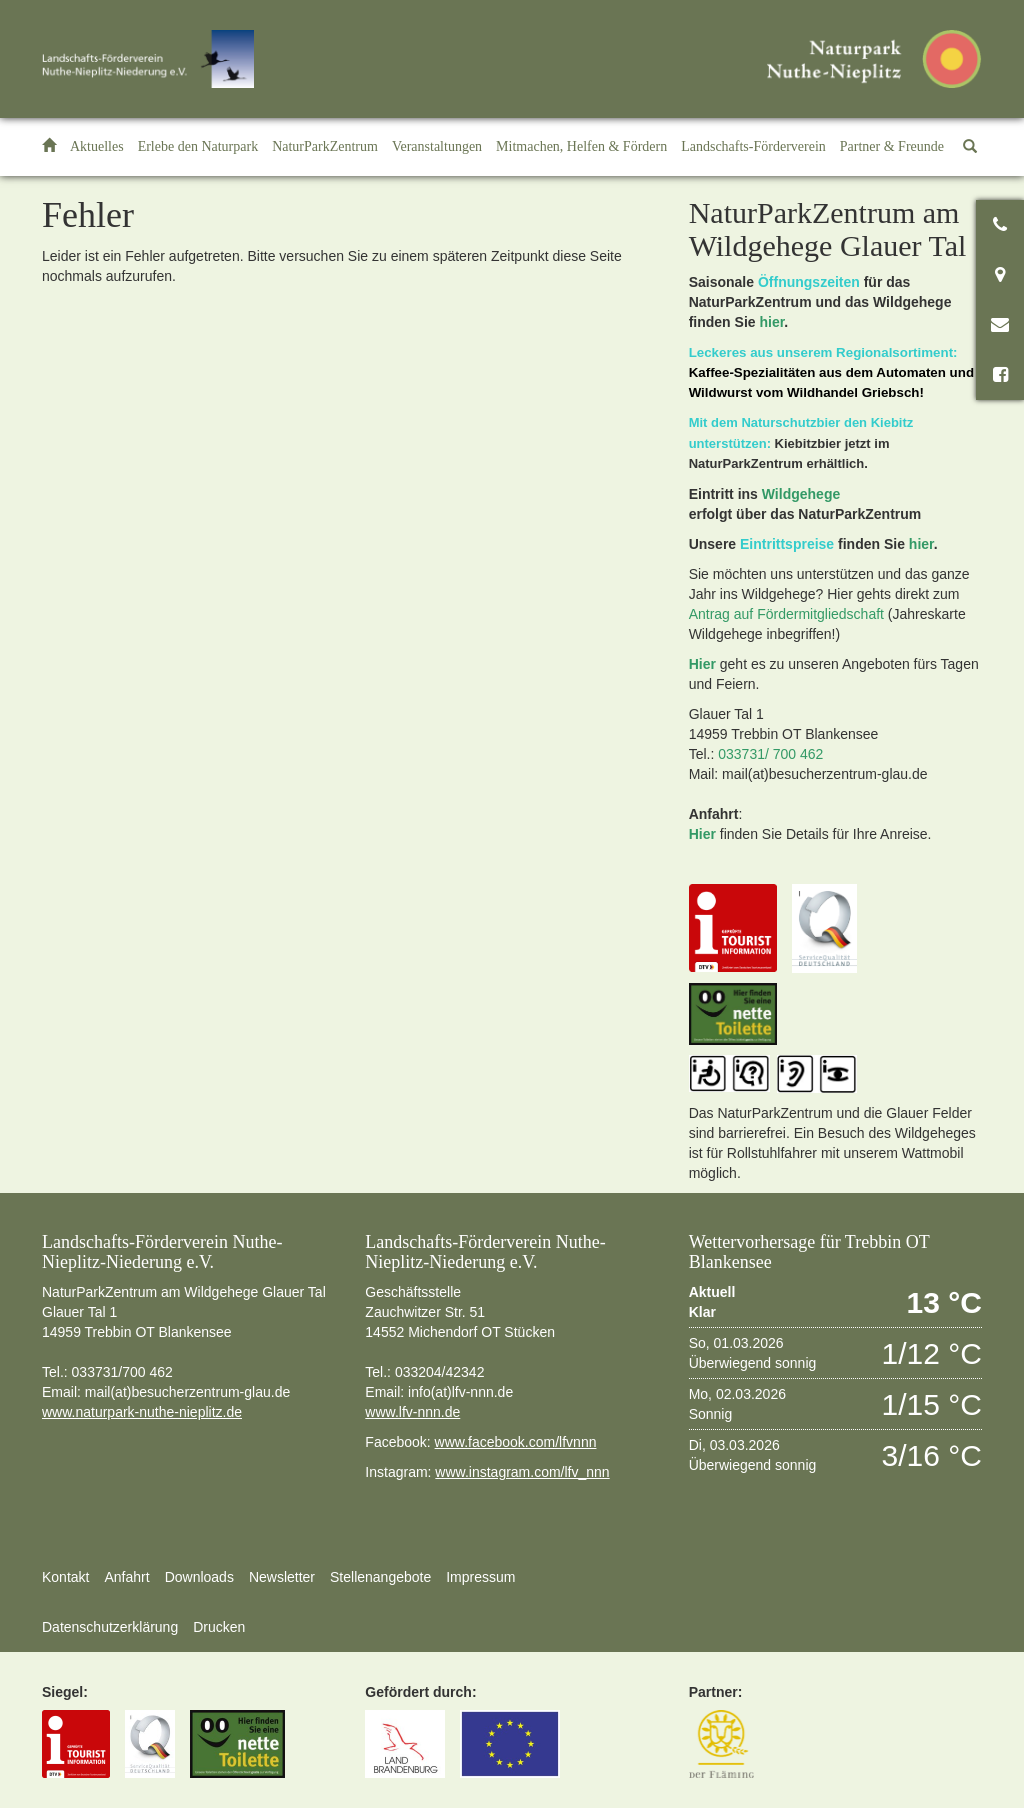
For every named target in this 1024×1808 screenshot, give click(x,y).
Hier (702, 664)
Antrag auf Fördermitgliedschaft (786, 614)
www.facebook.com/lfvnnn (516, 1442)
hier (771, 322)
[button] (198, 147)
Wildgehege (801, 494)
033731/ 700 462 (770, 754)
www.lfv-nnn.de (412, 1412)
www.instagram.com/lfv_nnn (522, 1472)
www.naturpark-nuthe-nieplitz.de (142, 1412)
